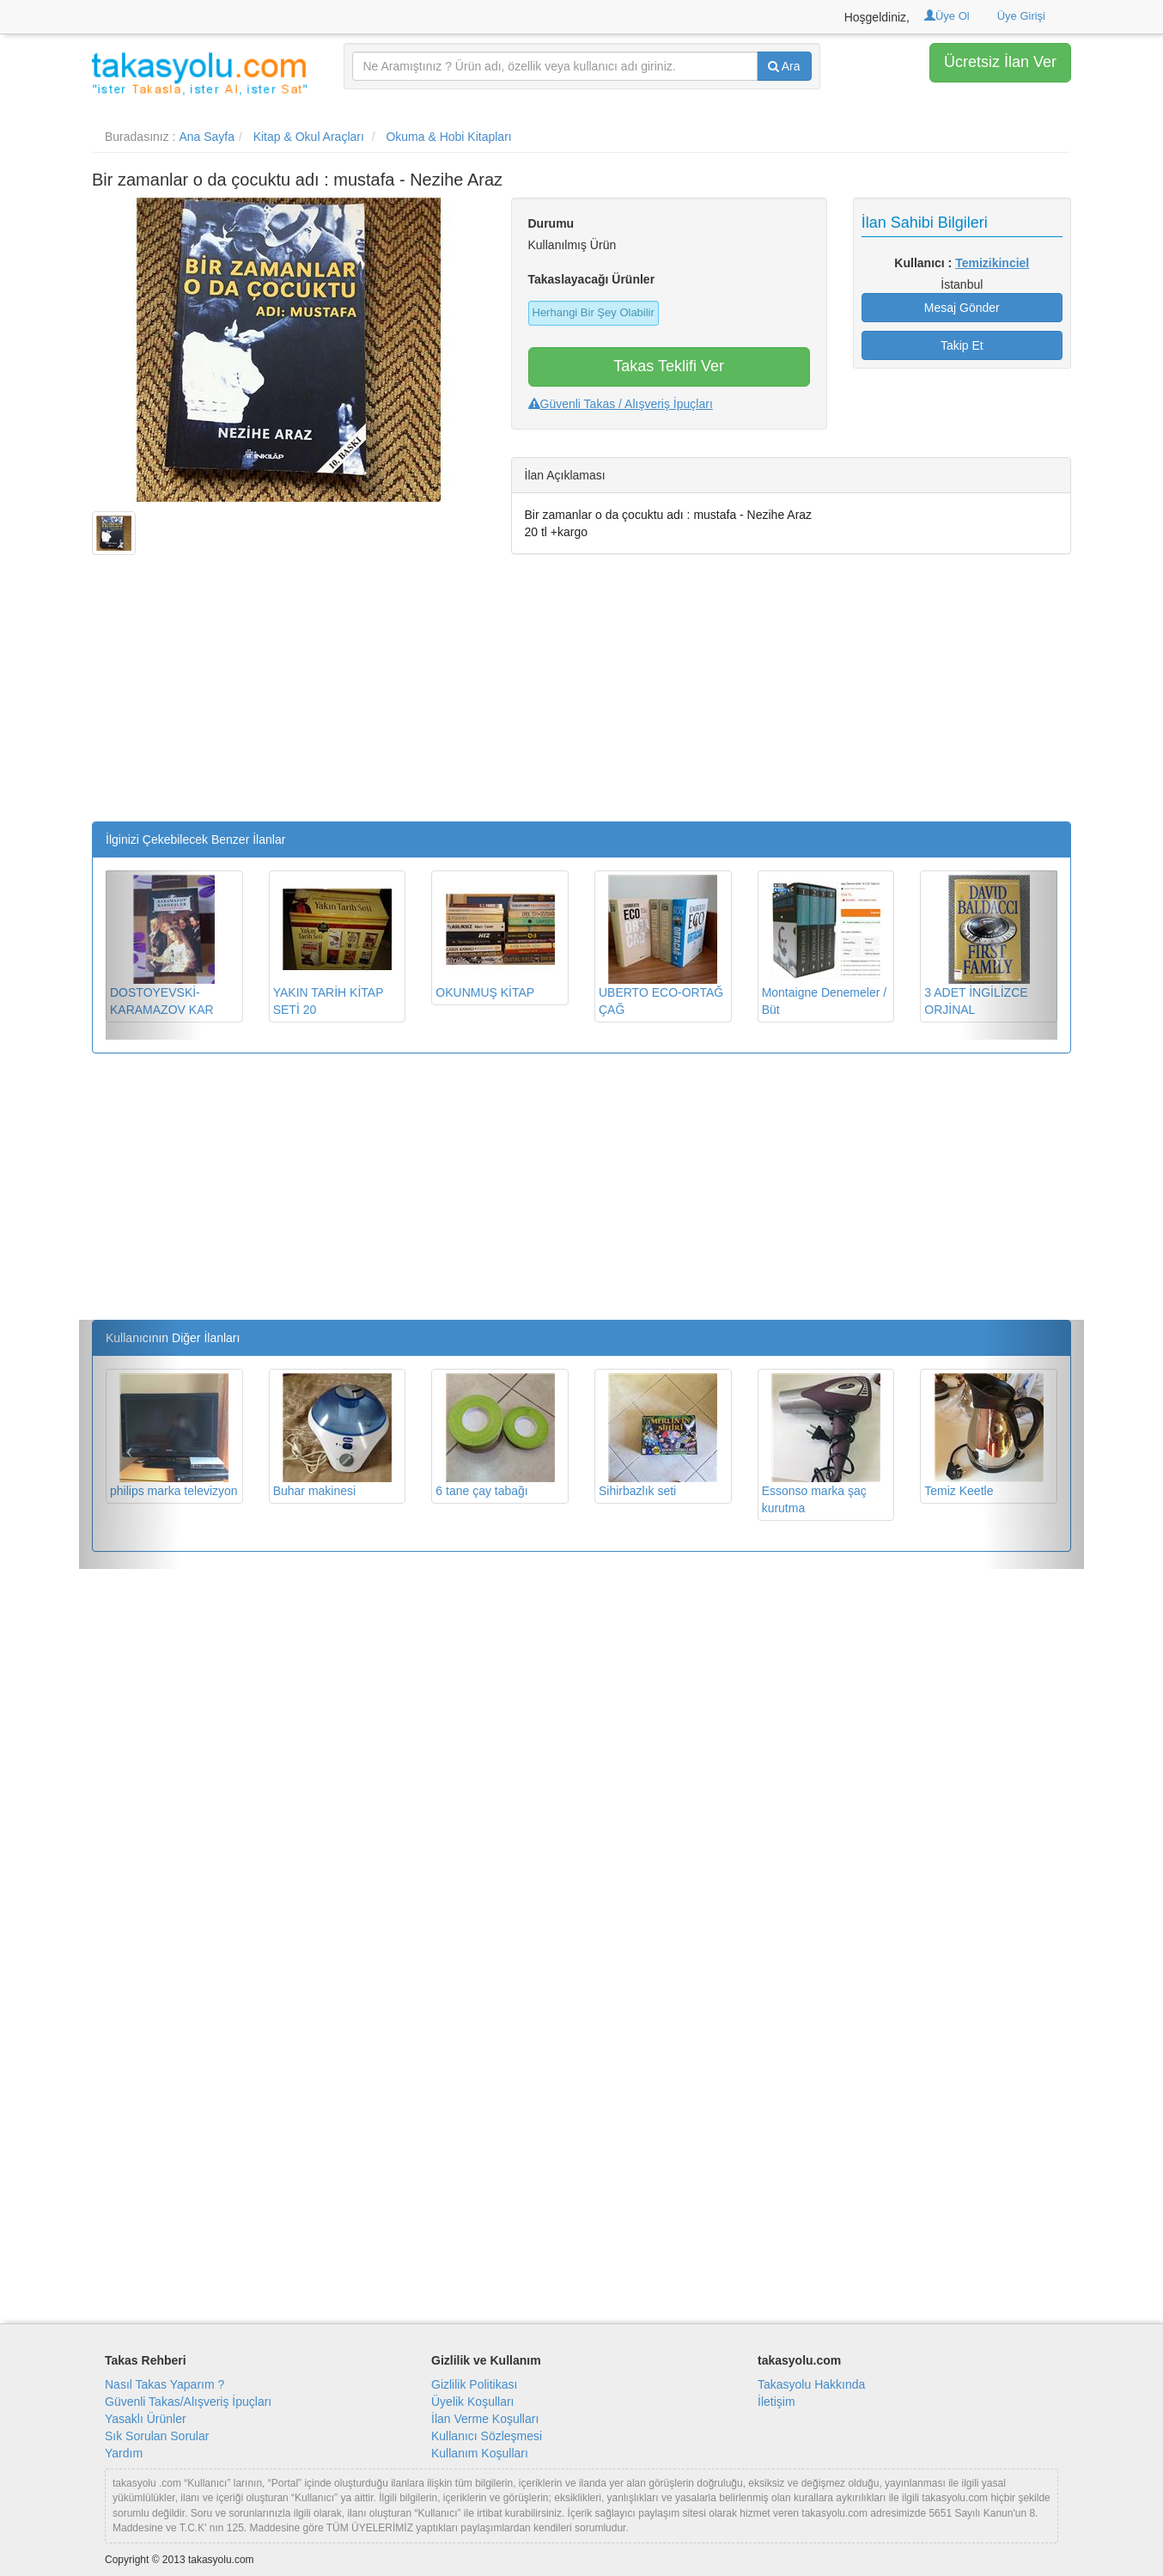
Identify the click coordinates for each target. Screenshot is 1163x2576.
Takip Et (962, 345)
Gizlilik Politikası (474, 2384)
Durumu (551, 223)
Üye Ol (947, 15)
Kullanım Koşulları (479, 2453)
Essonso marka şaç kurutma (821, 1444)
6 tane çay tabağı (494, 1435)
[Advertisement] (288, 701)
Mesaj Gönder (962, 307)
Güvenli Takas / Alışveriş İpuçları (620, 404)
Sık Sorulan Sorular (157, 2436)
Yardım (124, 2453)
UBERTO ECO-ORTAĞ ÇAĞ (661, 945)
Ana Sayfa (206, 136)
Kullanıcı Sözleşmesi (486, 2436)
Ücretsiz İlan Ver (1000, 61)
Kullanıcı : (961, 263)
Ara (784, 66)
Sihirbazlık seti (658, 1435)
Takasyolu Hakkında (811, 2384)
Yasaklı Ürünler (145, 2419)
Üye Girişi (1021, 15)
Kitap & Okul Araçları (308, 136)
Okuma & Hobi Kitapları (448, 136)
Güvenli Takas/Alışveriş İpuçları (188, 2401)
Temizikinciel (992, 263)
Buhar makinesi (332, 1435)
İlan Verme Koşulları (485, 2419)
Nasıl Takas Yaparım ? (164, 2384)
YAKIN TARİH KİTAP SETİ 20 (332, 945)
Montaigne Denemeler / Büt (824, 945)
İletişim (776, 2401)
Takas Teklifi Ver (668, 366)
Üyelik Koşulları (472, 2401)
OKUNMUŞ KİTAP (494, 937)
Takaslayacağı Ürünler (591, 279)
